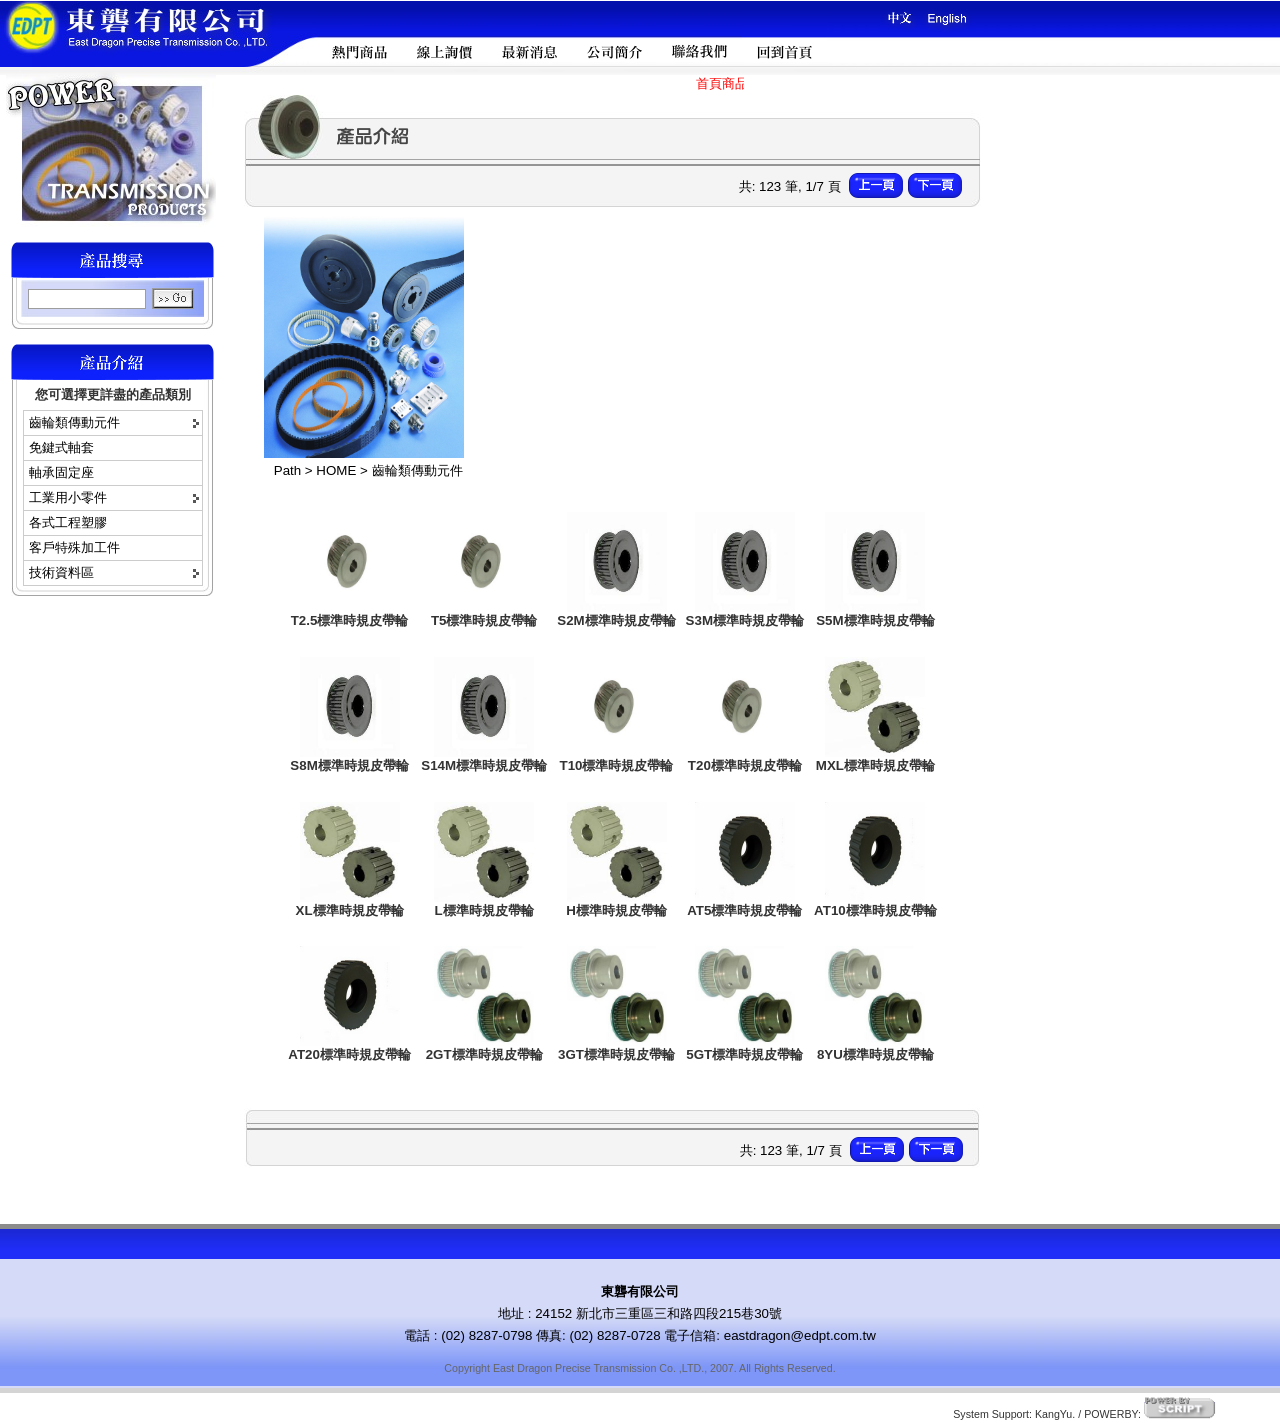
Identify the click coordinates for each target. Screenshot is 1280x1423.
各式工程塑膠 (68, 522)
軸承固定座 (61, 472)
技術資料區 (61, 572)
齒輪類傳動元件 (74, 422)
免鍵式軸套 (61, 447)
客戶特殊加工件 (74, 547)
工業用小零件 (68, 497)
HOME (336, 470)
